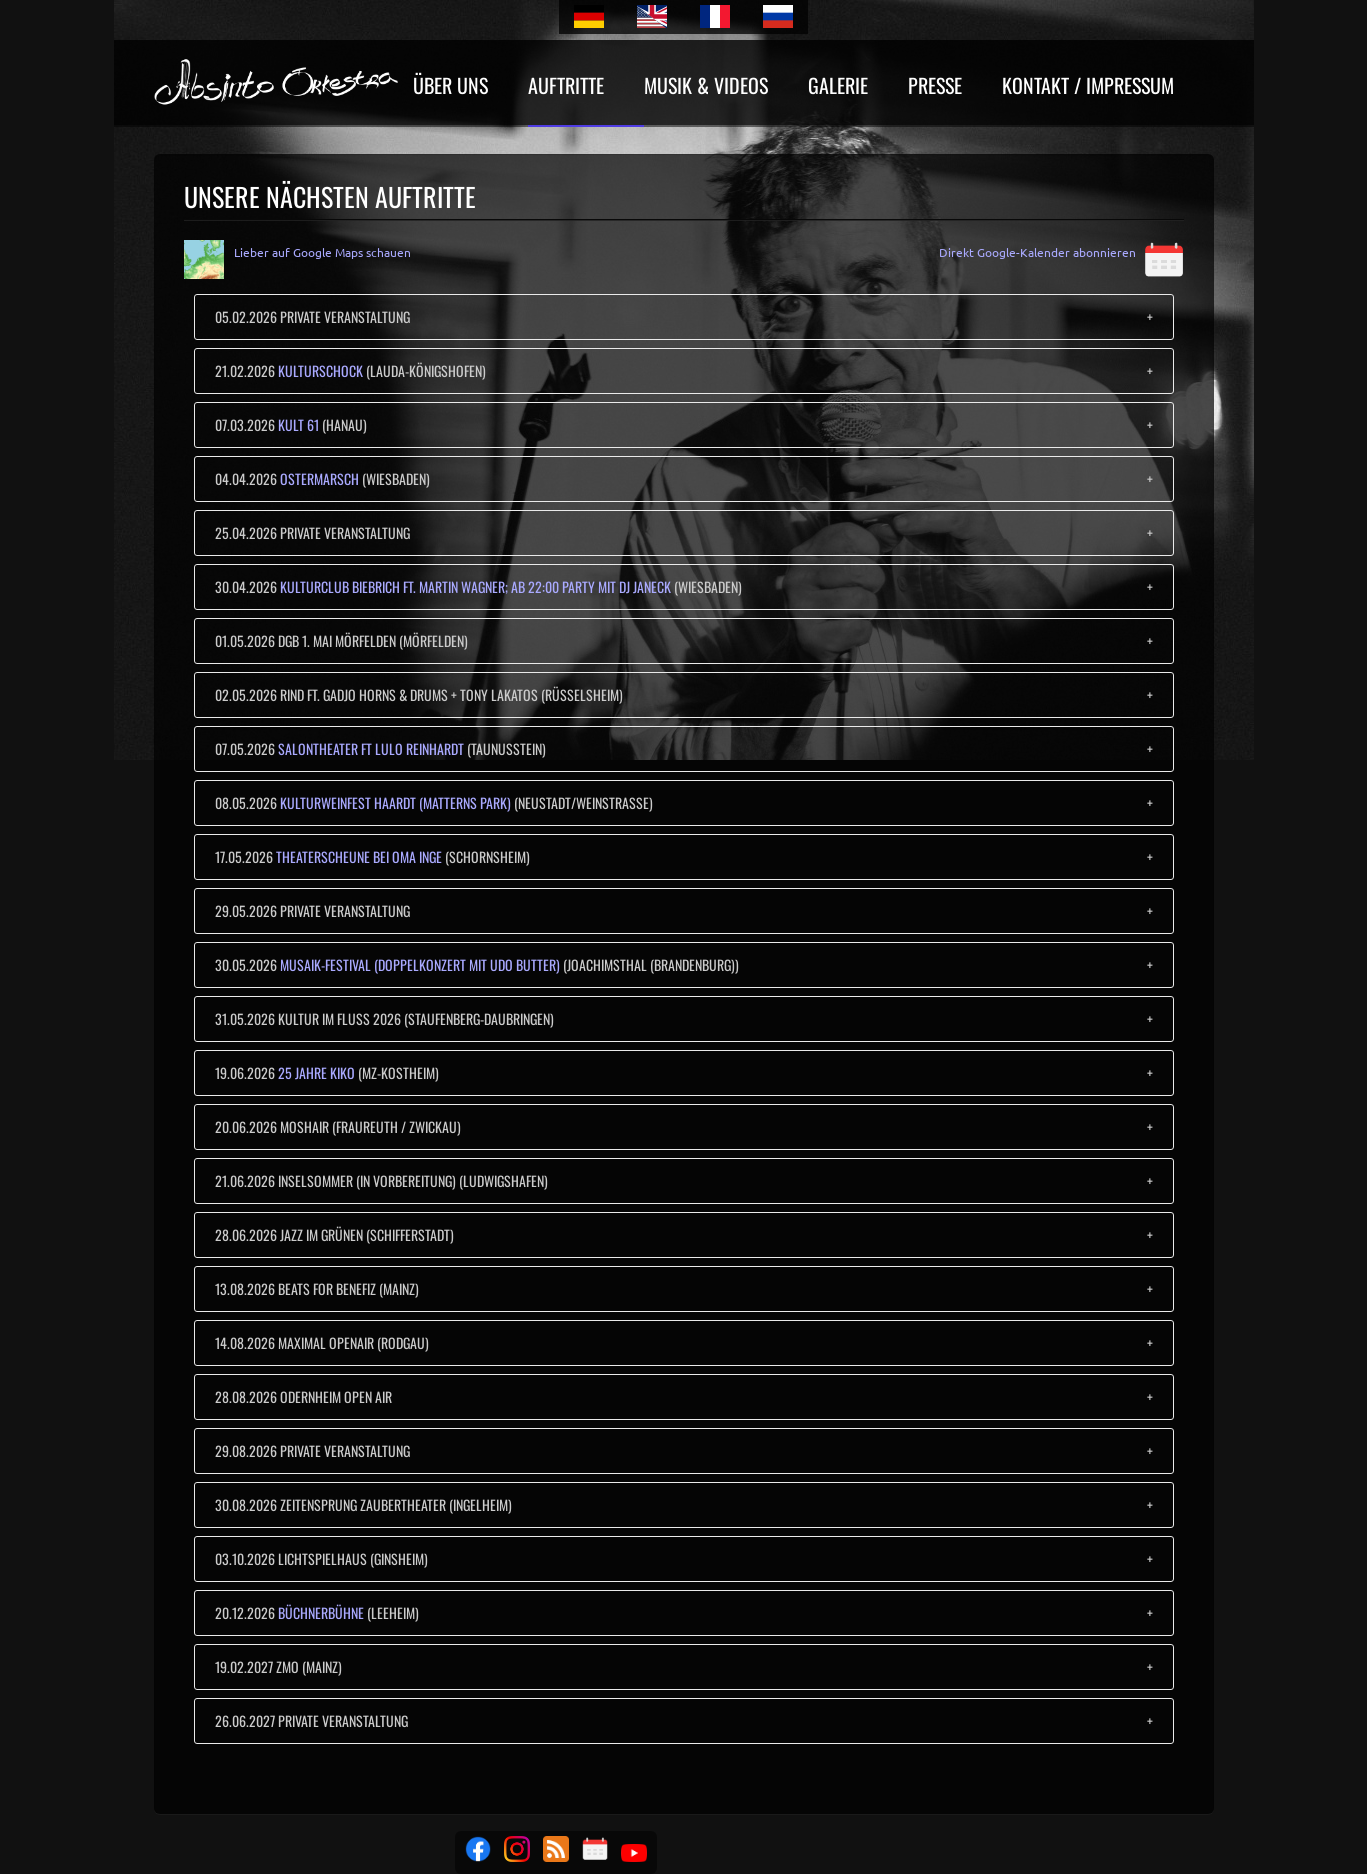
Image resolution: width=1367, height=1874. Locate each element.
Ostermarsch (319, 478)
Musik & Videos (706, 87)
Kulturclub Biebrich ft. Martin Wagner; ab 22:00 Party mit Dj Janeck (475, 586)
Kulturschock (320, 370)
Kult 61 (298, 424)
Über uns (450, 87)
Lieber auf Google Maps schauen (322, 252)
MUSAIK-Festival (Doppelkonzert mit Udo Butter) (420, 964)
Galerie (838, 87)
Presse (935, 87)
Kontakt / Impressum (1088, 87)
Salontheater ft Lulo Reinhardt (371, 748)
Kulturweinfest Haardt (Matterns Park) (395, 802)
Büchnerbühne (321, 1612)
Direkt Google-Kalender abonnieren (1061, 252)
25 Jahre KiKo (316, 1072)
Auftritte (566, 87)
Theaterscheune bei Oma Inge (359, 856)
